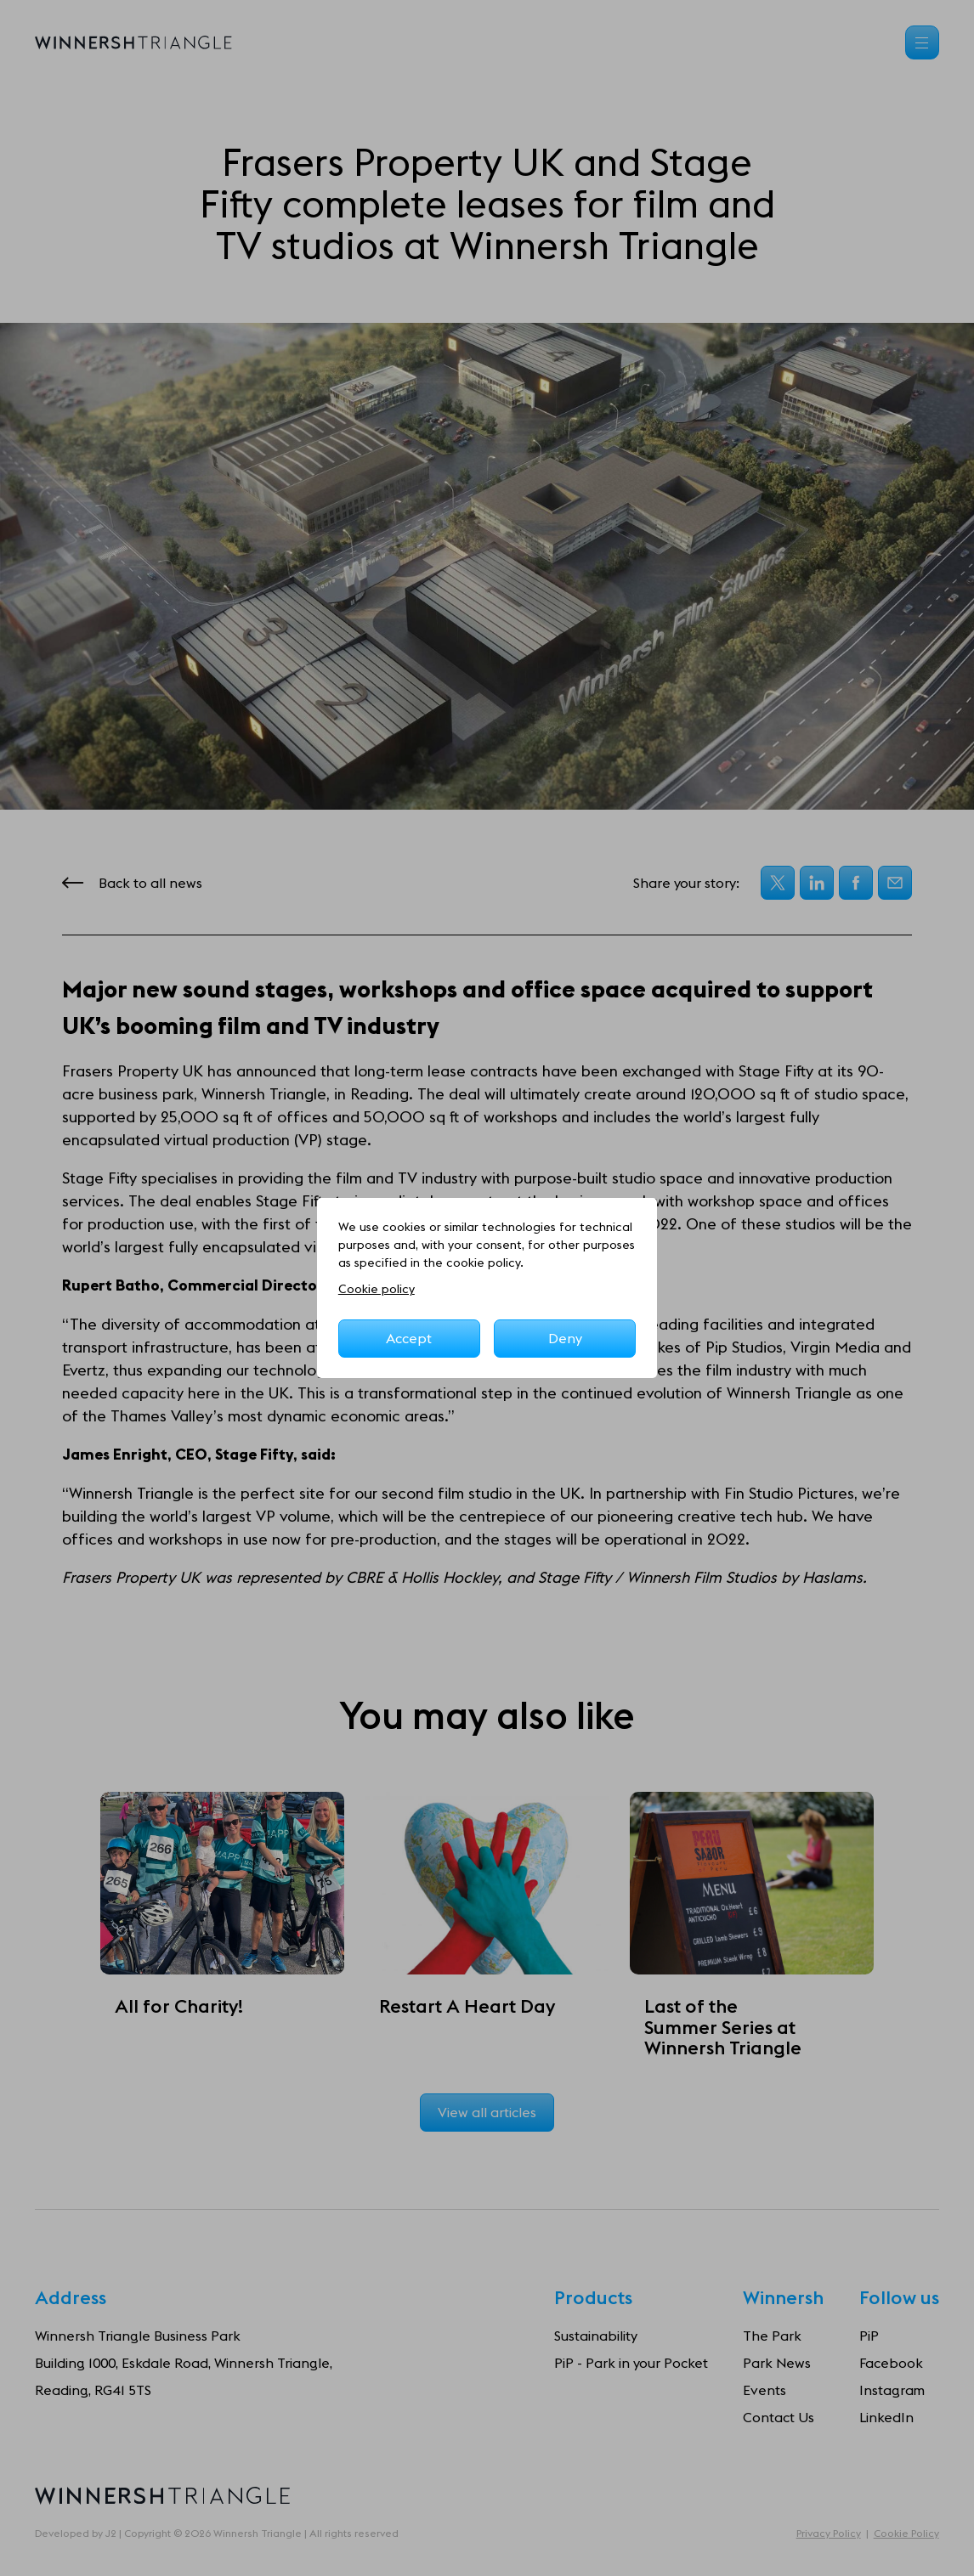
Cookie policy (376, 1288)
